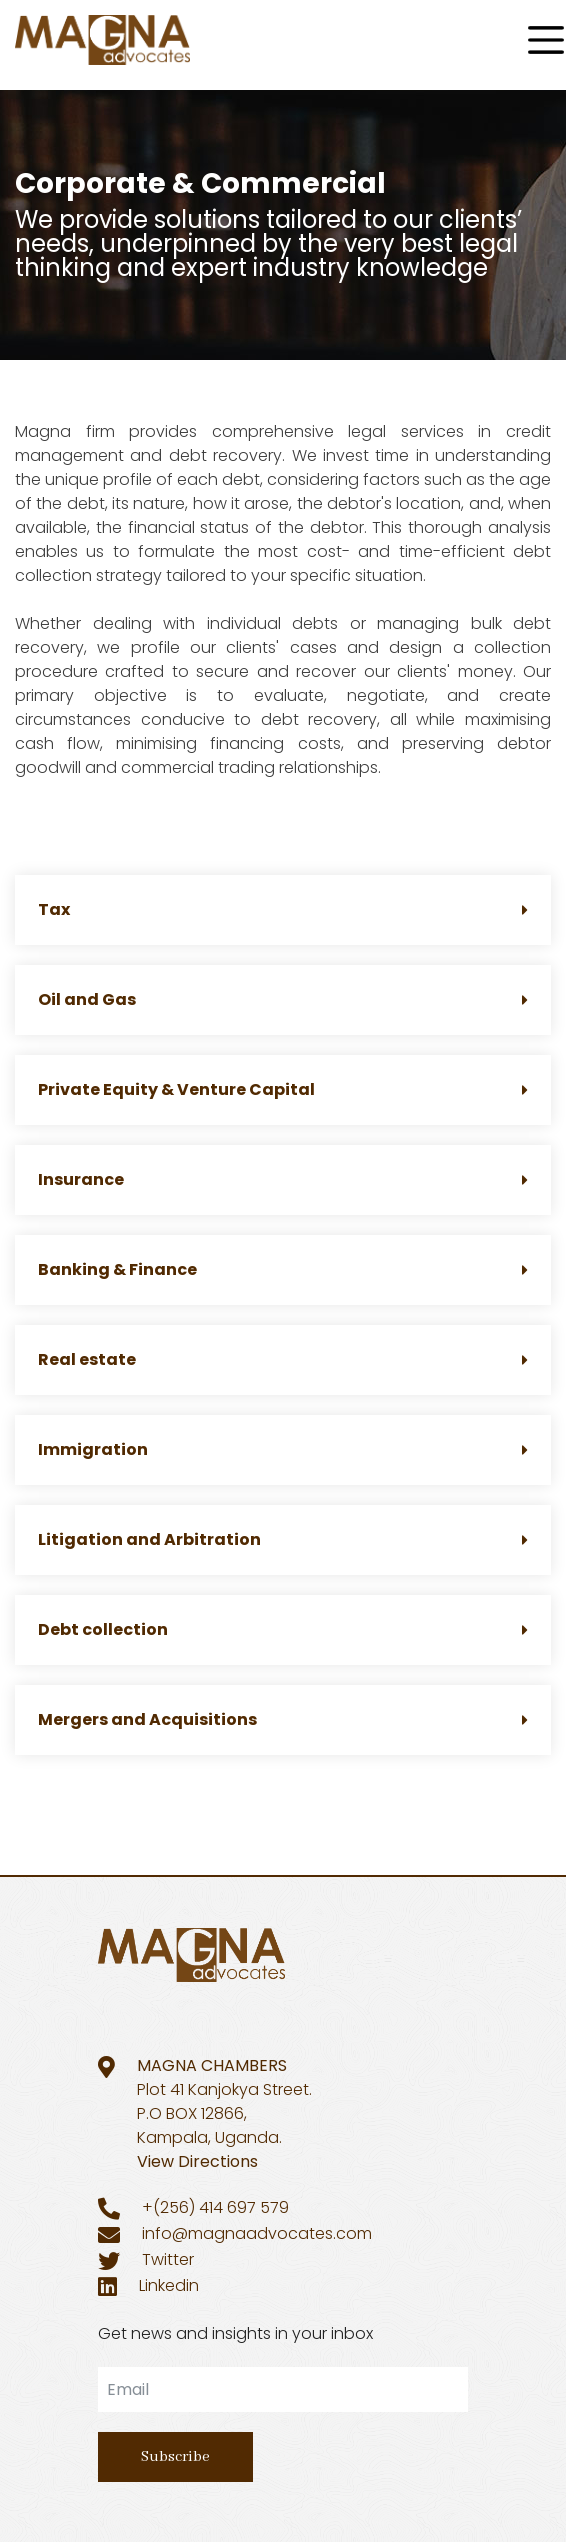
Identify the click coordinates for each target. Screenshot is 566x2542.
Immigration (283, 1449)
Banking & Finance (283, 1269)
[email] (283, 2389)
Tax (283, 909)
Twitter (168, 2259)
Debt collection (283, 1629)
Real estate (283, 1359)
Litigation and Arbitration (283, 1539)
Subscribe (175, 2457)
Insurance (283, 1179)
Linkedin (169, 2285)
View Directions (197, 2161)
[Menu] (546, 40)
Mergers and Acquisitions (283, 1719)
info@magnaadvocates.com (257, 2233)
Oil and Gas (283, 999)
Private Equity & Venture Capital (283, 1089)
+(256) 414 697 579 (215, 2207)
